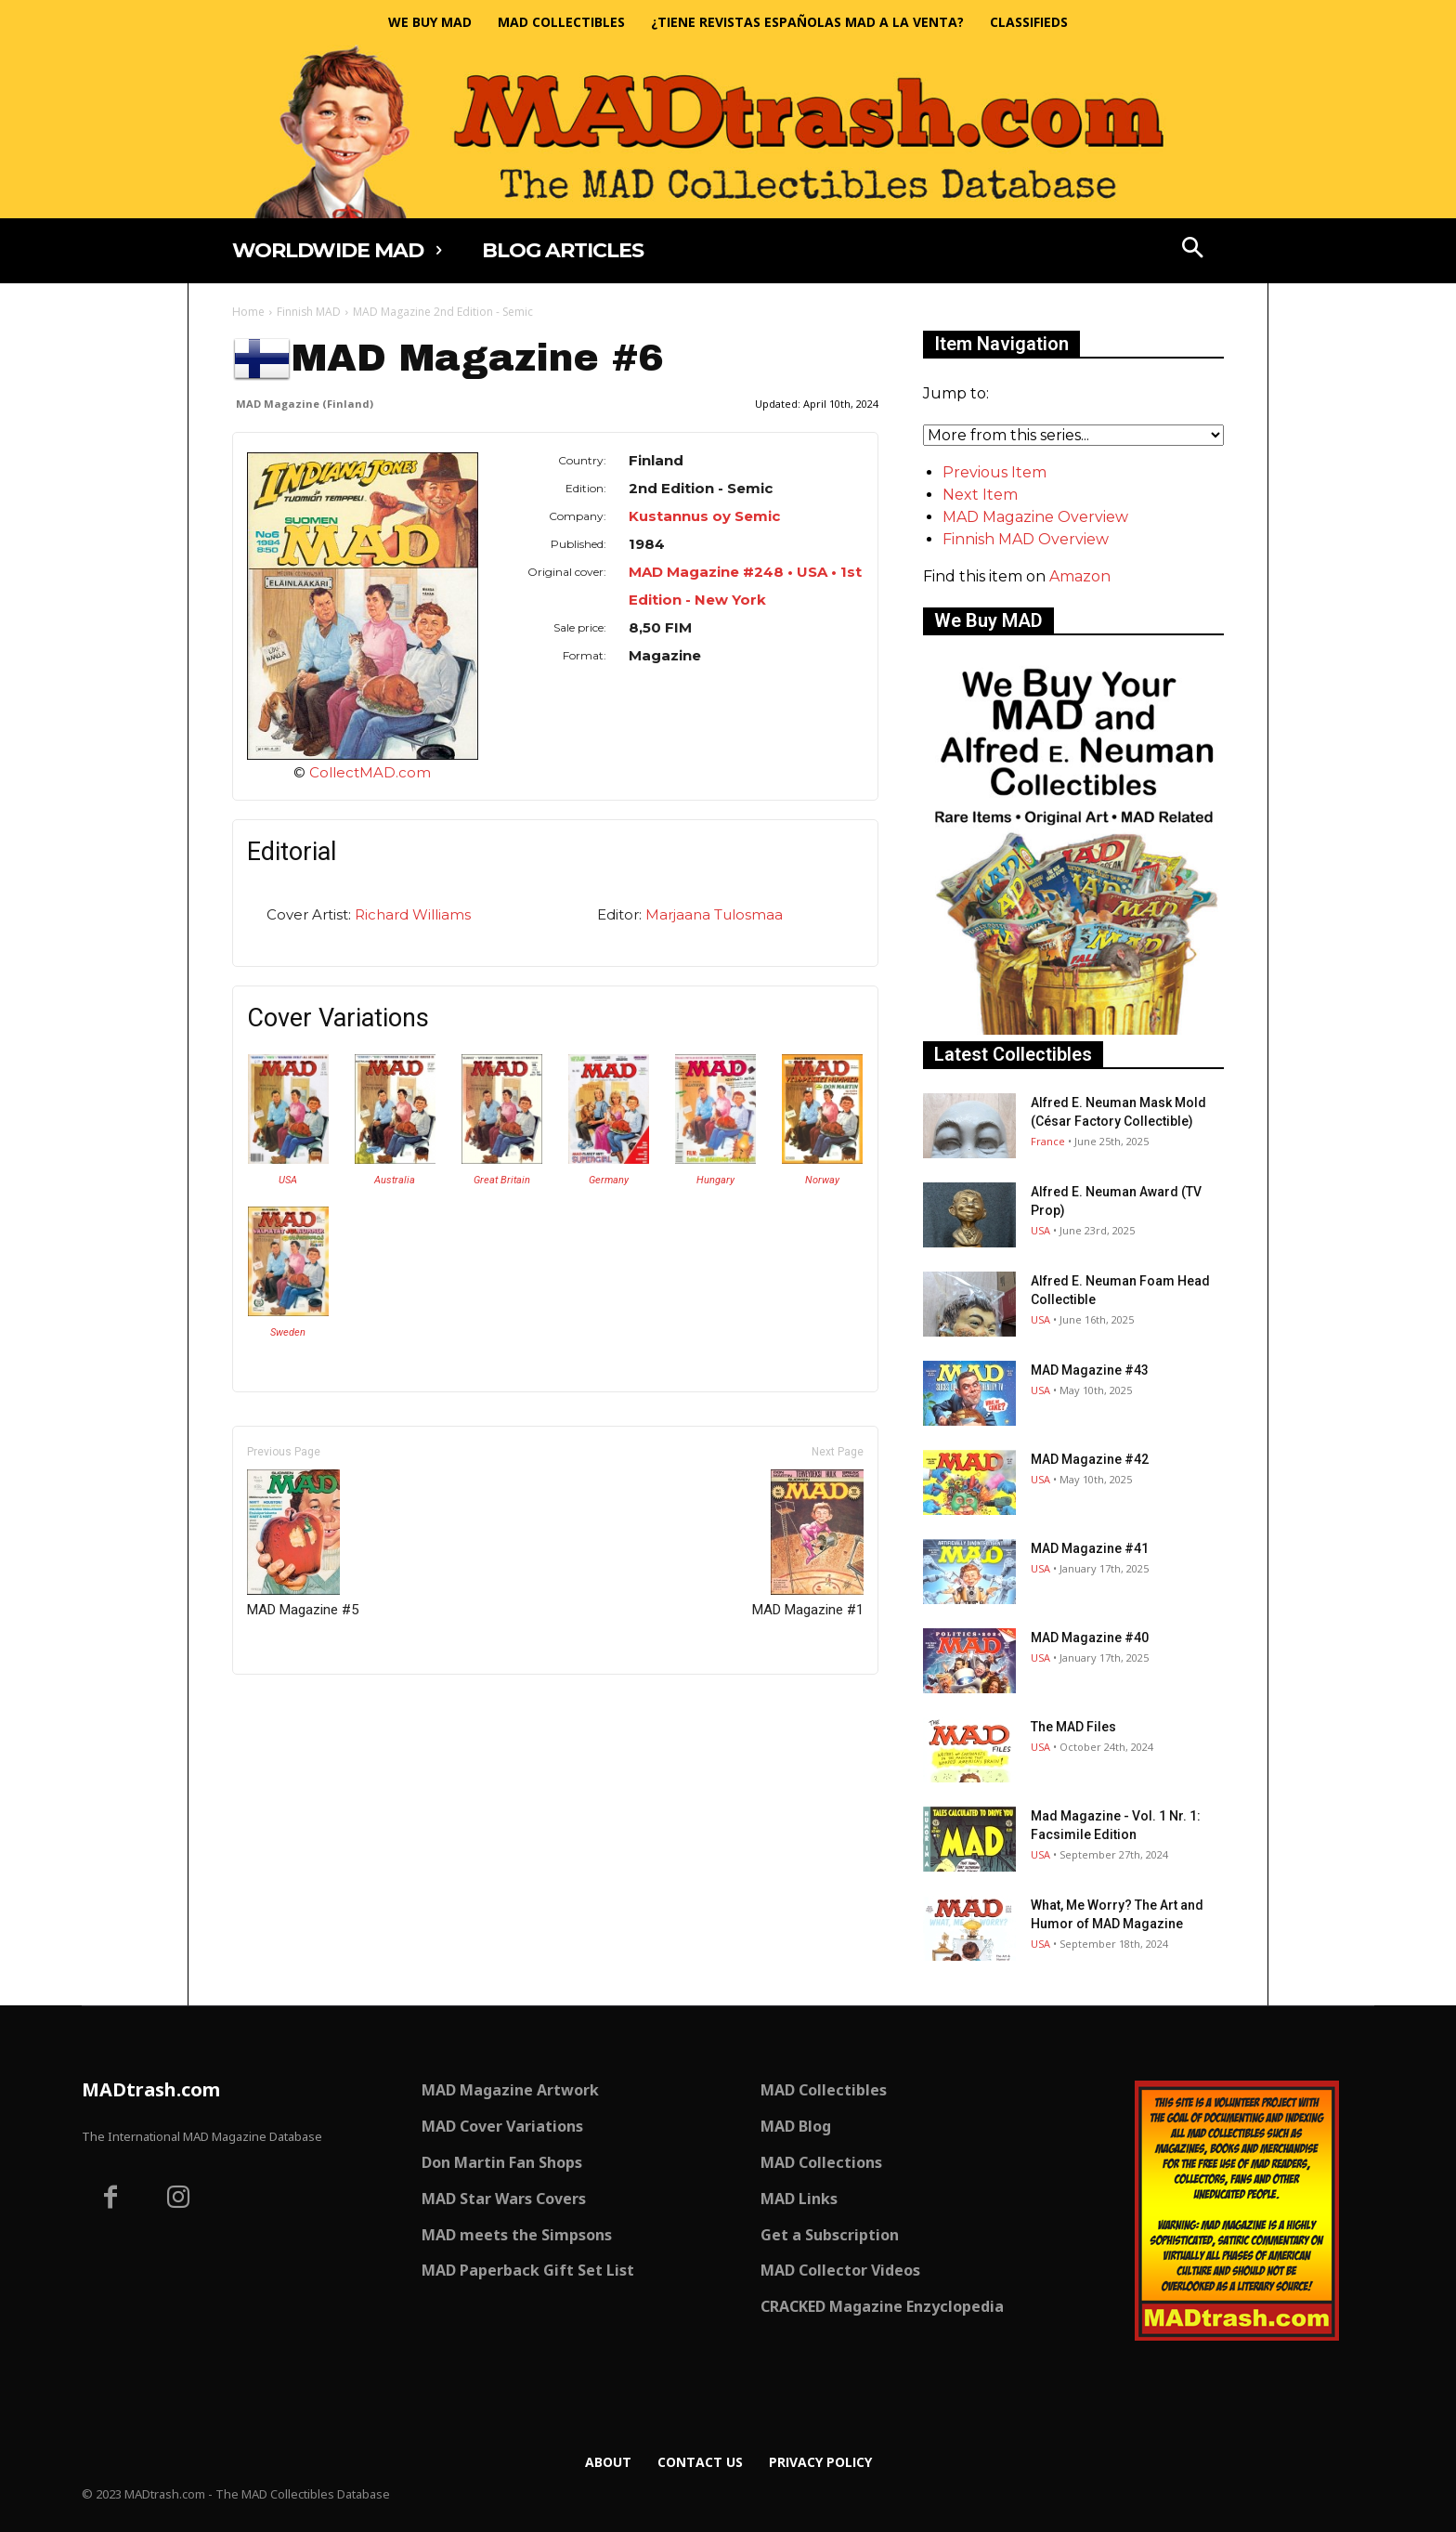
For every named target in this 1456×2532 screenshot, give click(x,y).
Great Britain (502, 1180)
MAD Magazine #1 (808, 1543)
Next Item (980, 494)
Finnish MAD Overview (1025, 539)
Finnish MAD (309, 312)
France (1048, 1141)
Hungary (715, 1180)
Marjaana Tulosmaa (714, 914)
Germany (609, 1180)
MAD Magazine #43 (1090, 1370)
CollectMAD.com (370, 772)
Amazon (1080, 576)
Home (248, 312)
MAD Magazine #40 (1090, 1637)
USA (288, 1180)
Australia (394, 1180)
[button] (1193, 249)
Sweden (288, 1332)
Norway (822, 1180)
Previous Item (994, 472)
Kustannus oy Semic (704, 516)
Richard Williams (413, 914)
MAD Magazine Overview (1035, 517)
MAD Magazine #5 (302, 1543)
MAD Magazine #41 (1090, 1548)
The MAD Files (1073, 1726)
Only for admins (297, 1706)
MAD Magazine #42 (1090, 1459)
